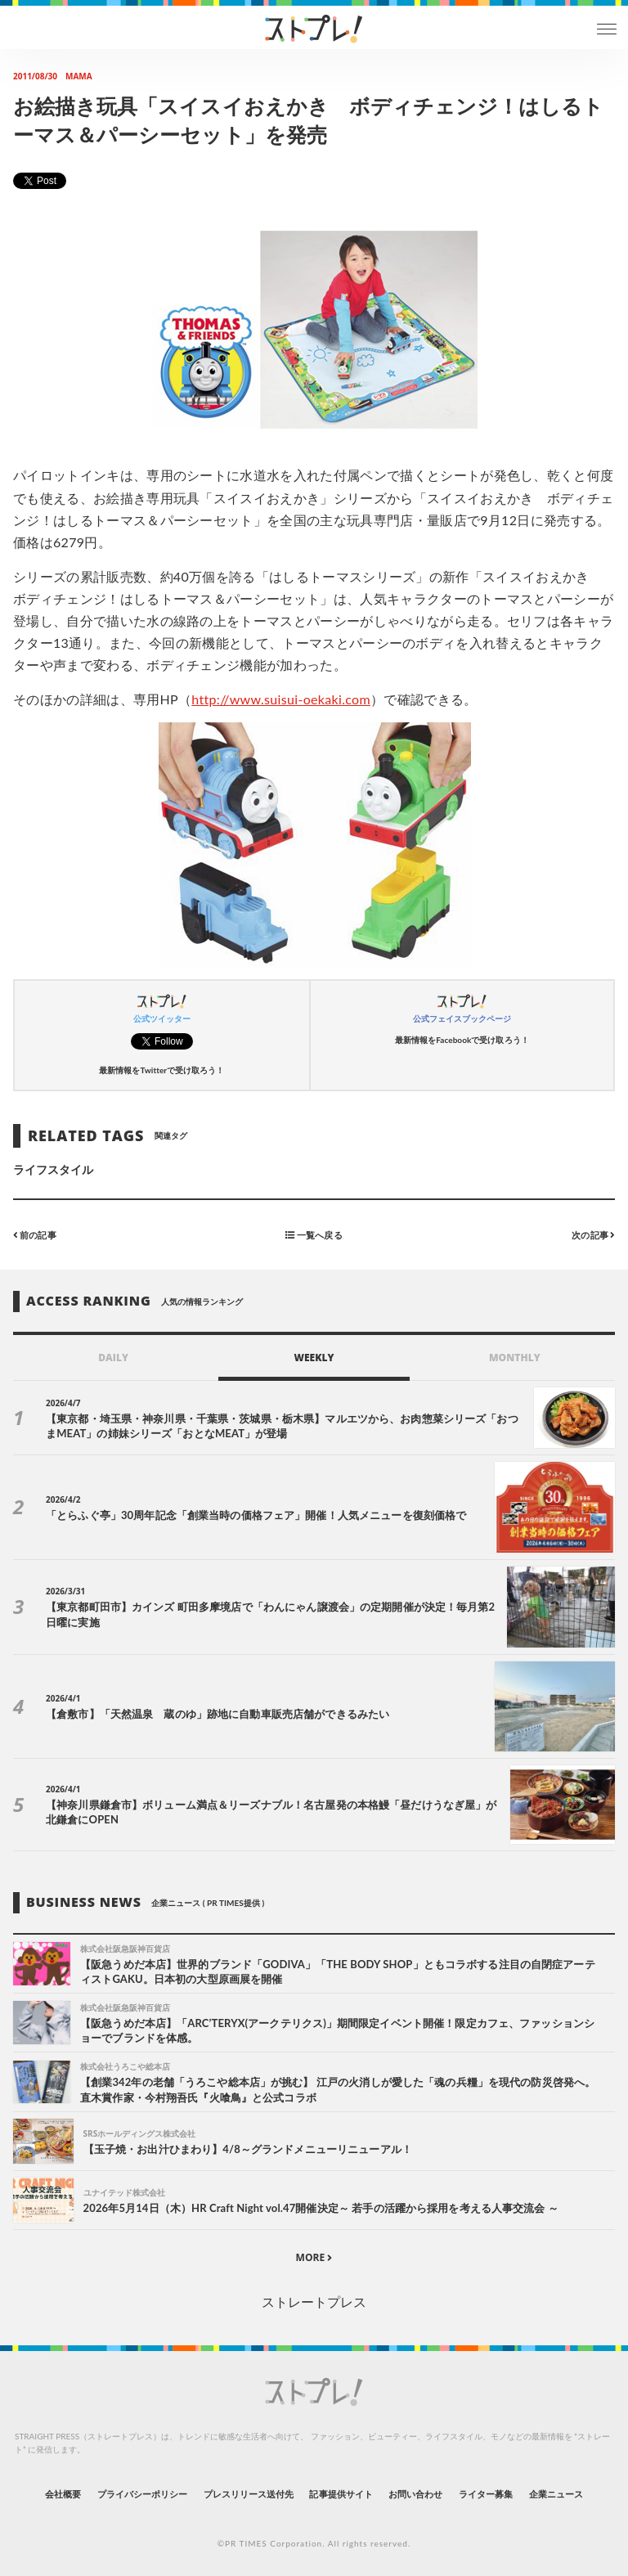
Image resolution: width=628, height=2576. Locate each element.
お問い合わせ (415, 2493)
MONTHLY (515, 1357)
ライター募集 (486, 2493)
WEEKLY (314, 1357)
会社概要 (63, 2493)
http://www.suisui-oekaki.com (280, 699)
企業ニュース (556, 2493)
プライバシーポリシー (142, 2493)
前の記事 (34, 1235)
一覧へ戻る (313, 1235)
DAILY (113, 1357)
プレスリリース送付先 (249, 2493)
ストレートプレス (314, 2301)
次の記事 (593, 1235)
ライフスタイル (53, 1169)
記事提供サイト (340, 2493)
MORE (314, 2257)
